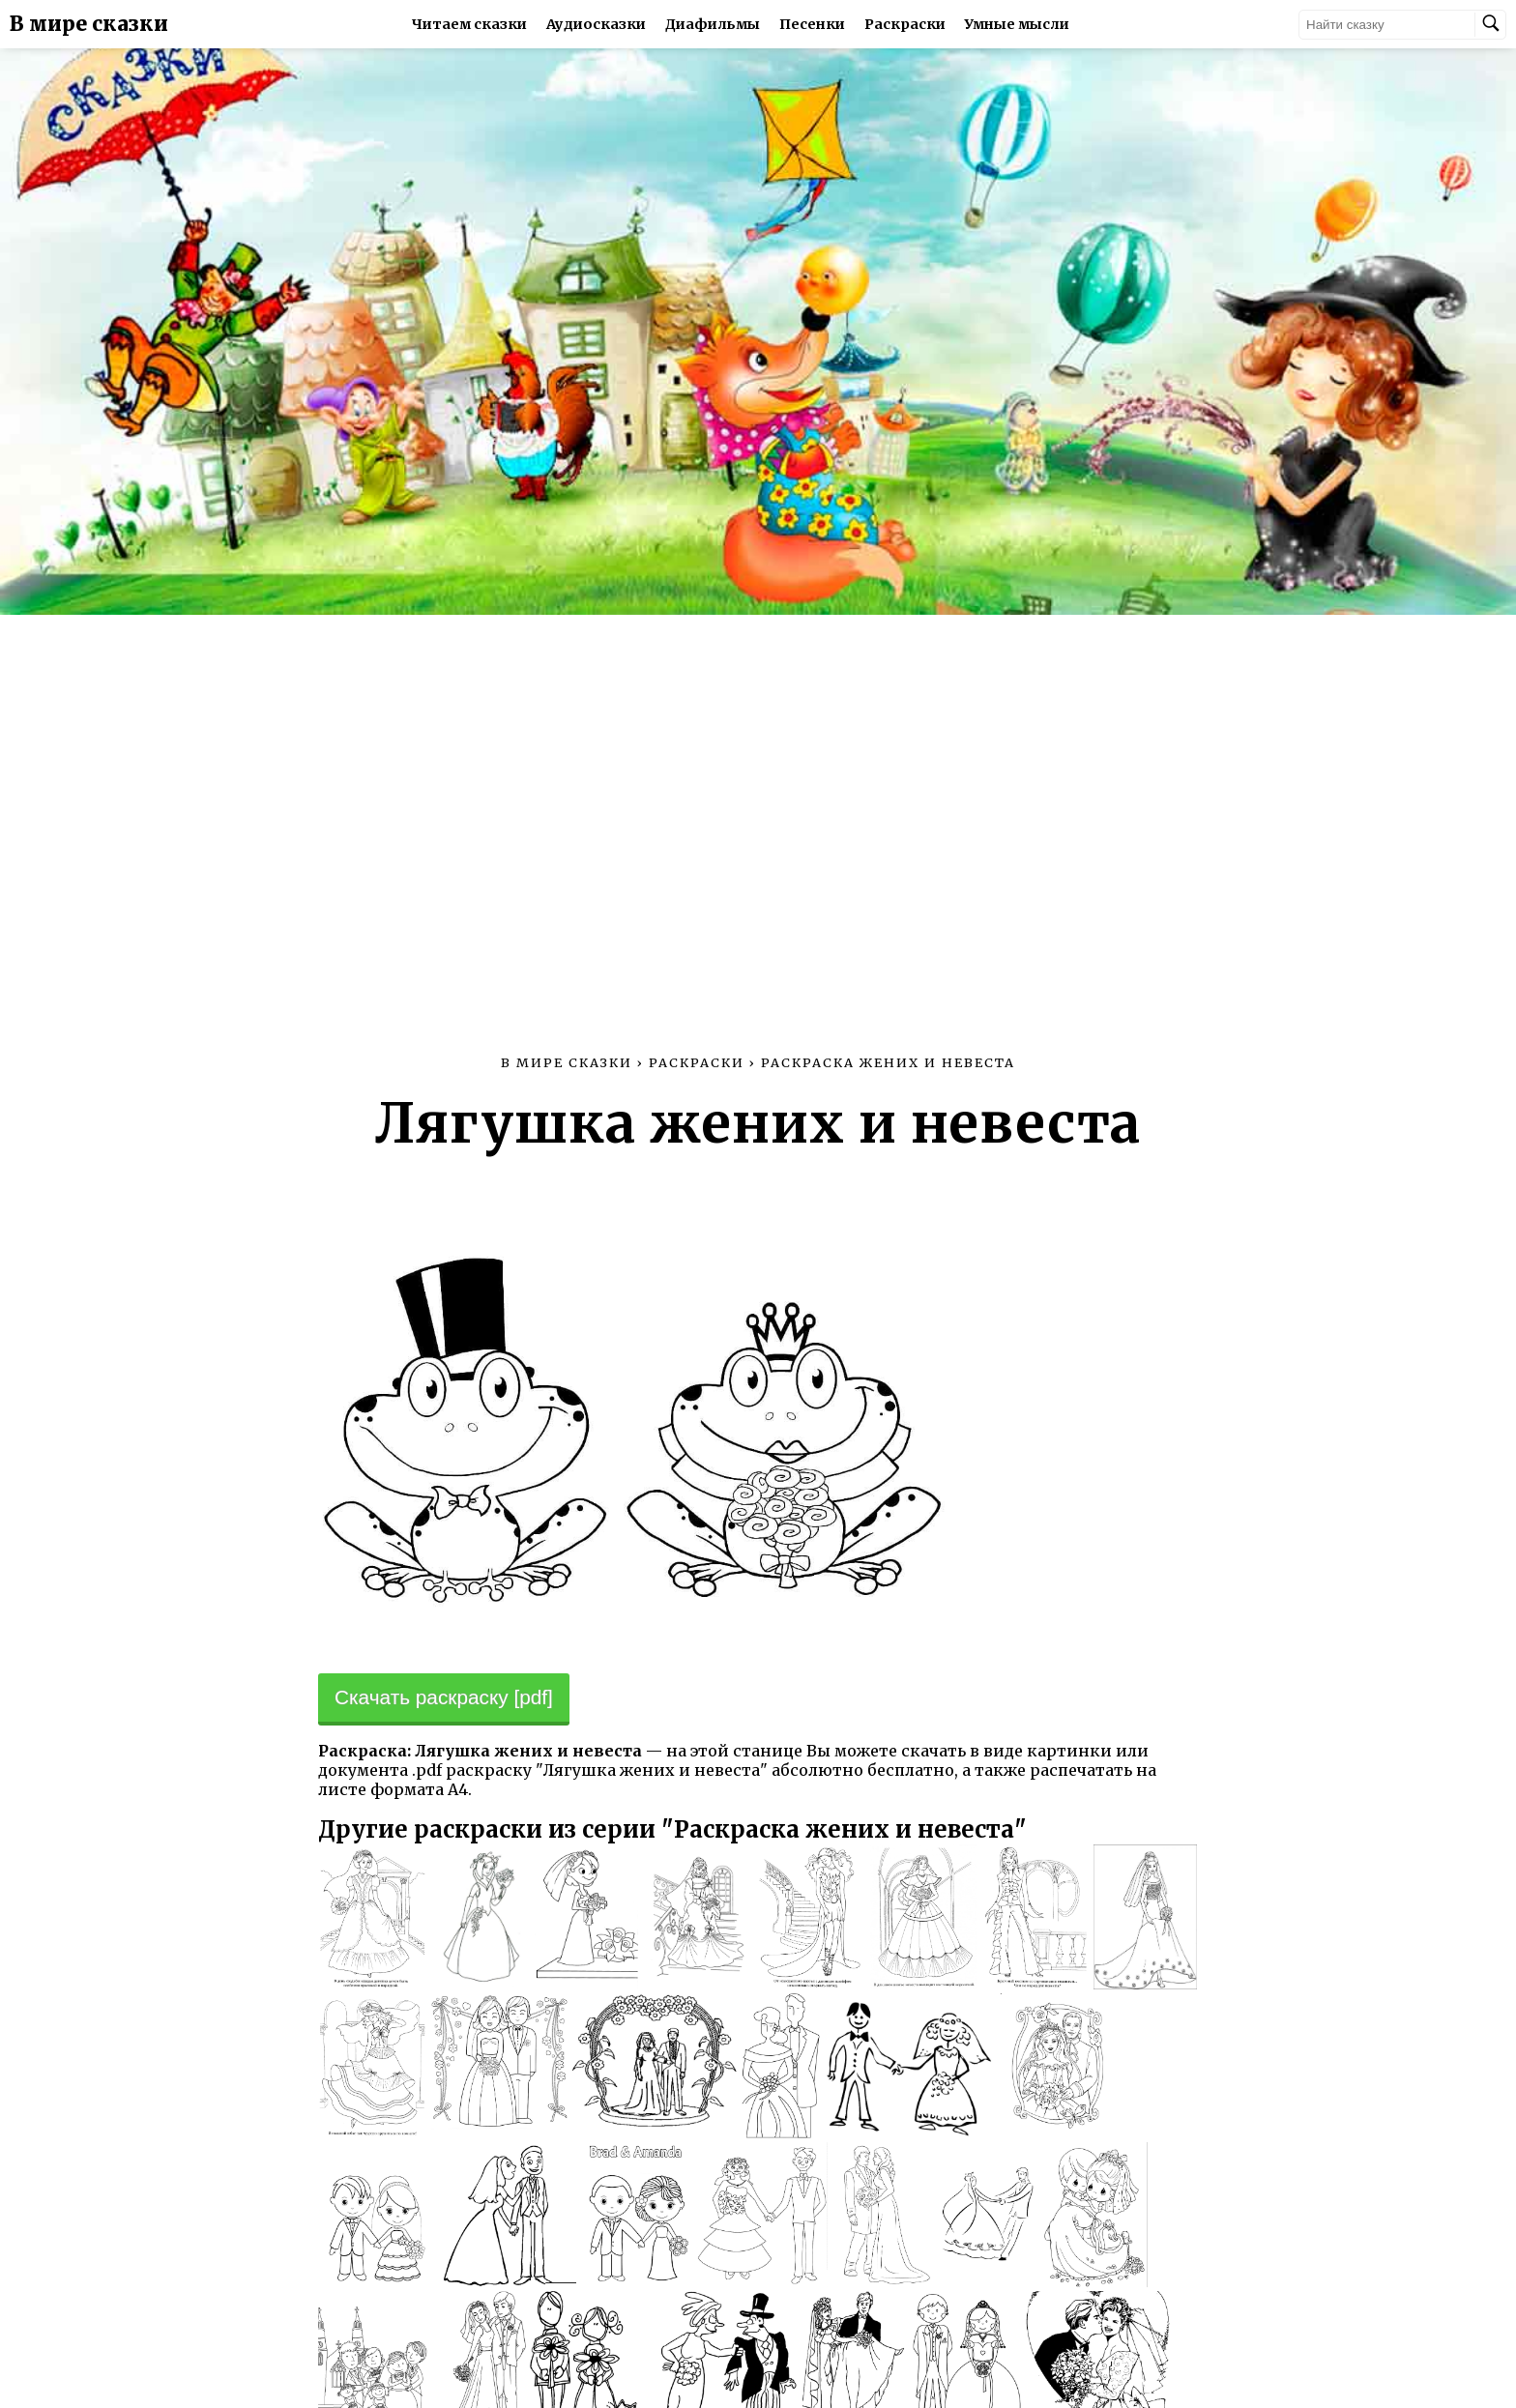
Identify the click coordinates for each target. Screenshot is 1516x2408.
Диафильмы (712, 24)
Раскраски (905, 24)
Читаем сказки (469, 24)
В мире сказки (89, 24)
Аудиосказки (596, 24)
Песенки (812, 24)
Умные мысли (1017, 24)
